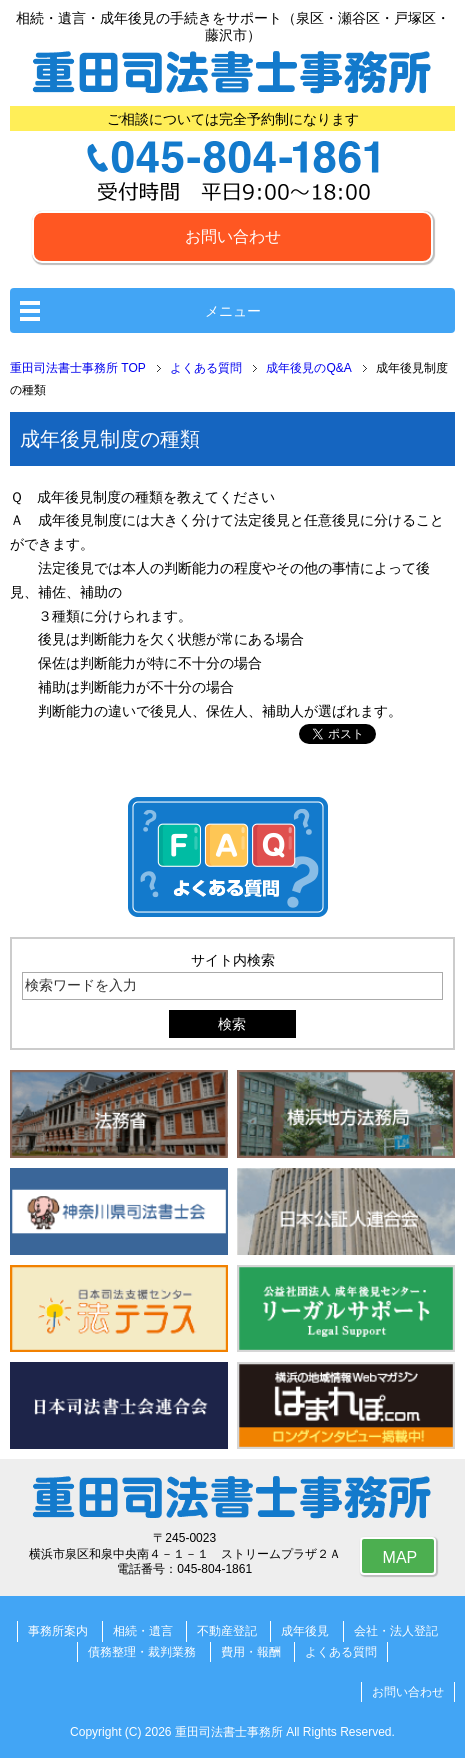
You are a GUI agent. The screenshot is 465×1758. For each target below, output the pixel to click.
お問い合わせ (233, 236)
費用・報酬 (251, 1652)
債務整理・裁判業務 (142, 1652)
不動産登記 (227, 1631)
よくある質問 (341, 1652)
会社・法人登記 (396, 1631)
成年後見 (305, 1631)
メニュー (233, 311)
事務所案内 (58, 1631)
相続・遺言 (143, 1631)
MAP (400, 1557)
